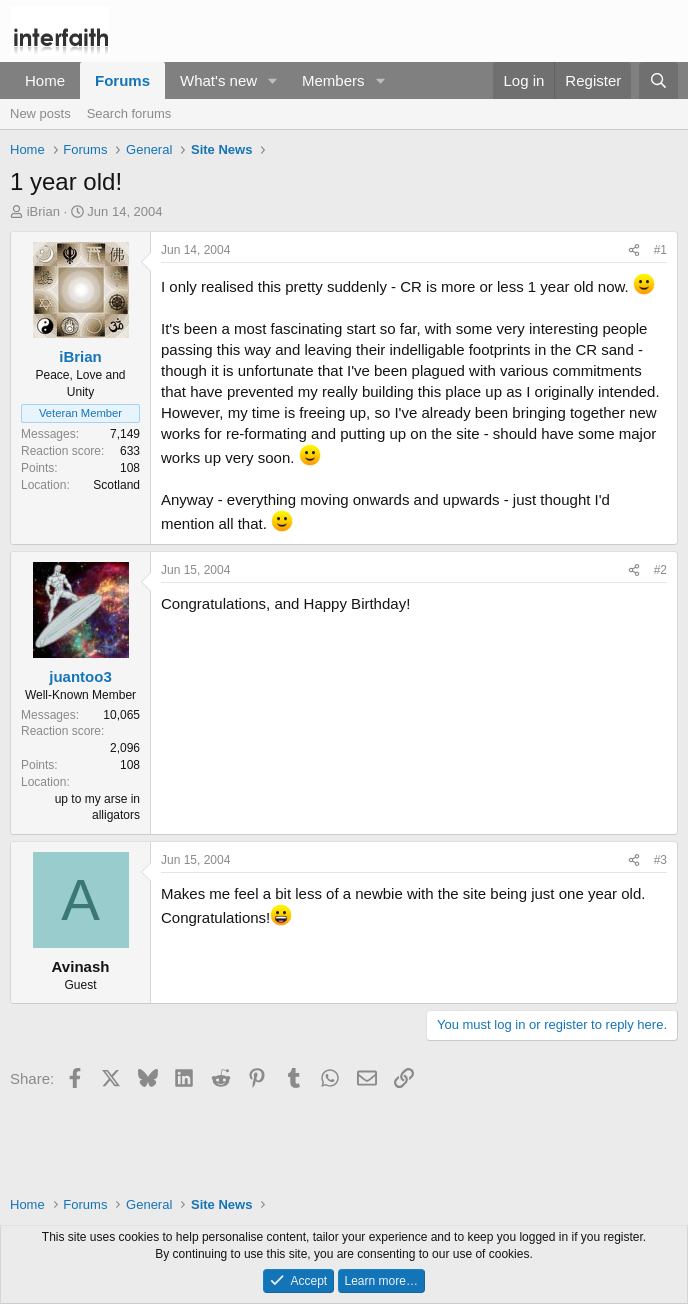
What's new (218, 80)
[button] (273, 80)
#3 (660, 860)
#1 (660, 250)
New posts (40, 113)
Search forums (129, 113)
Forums (122, 80)
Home (45, 80)
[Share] (634, 250)
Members (333, 80)
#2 (660, 570)
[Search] (658, 80)
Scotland (116, 485)
